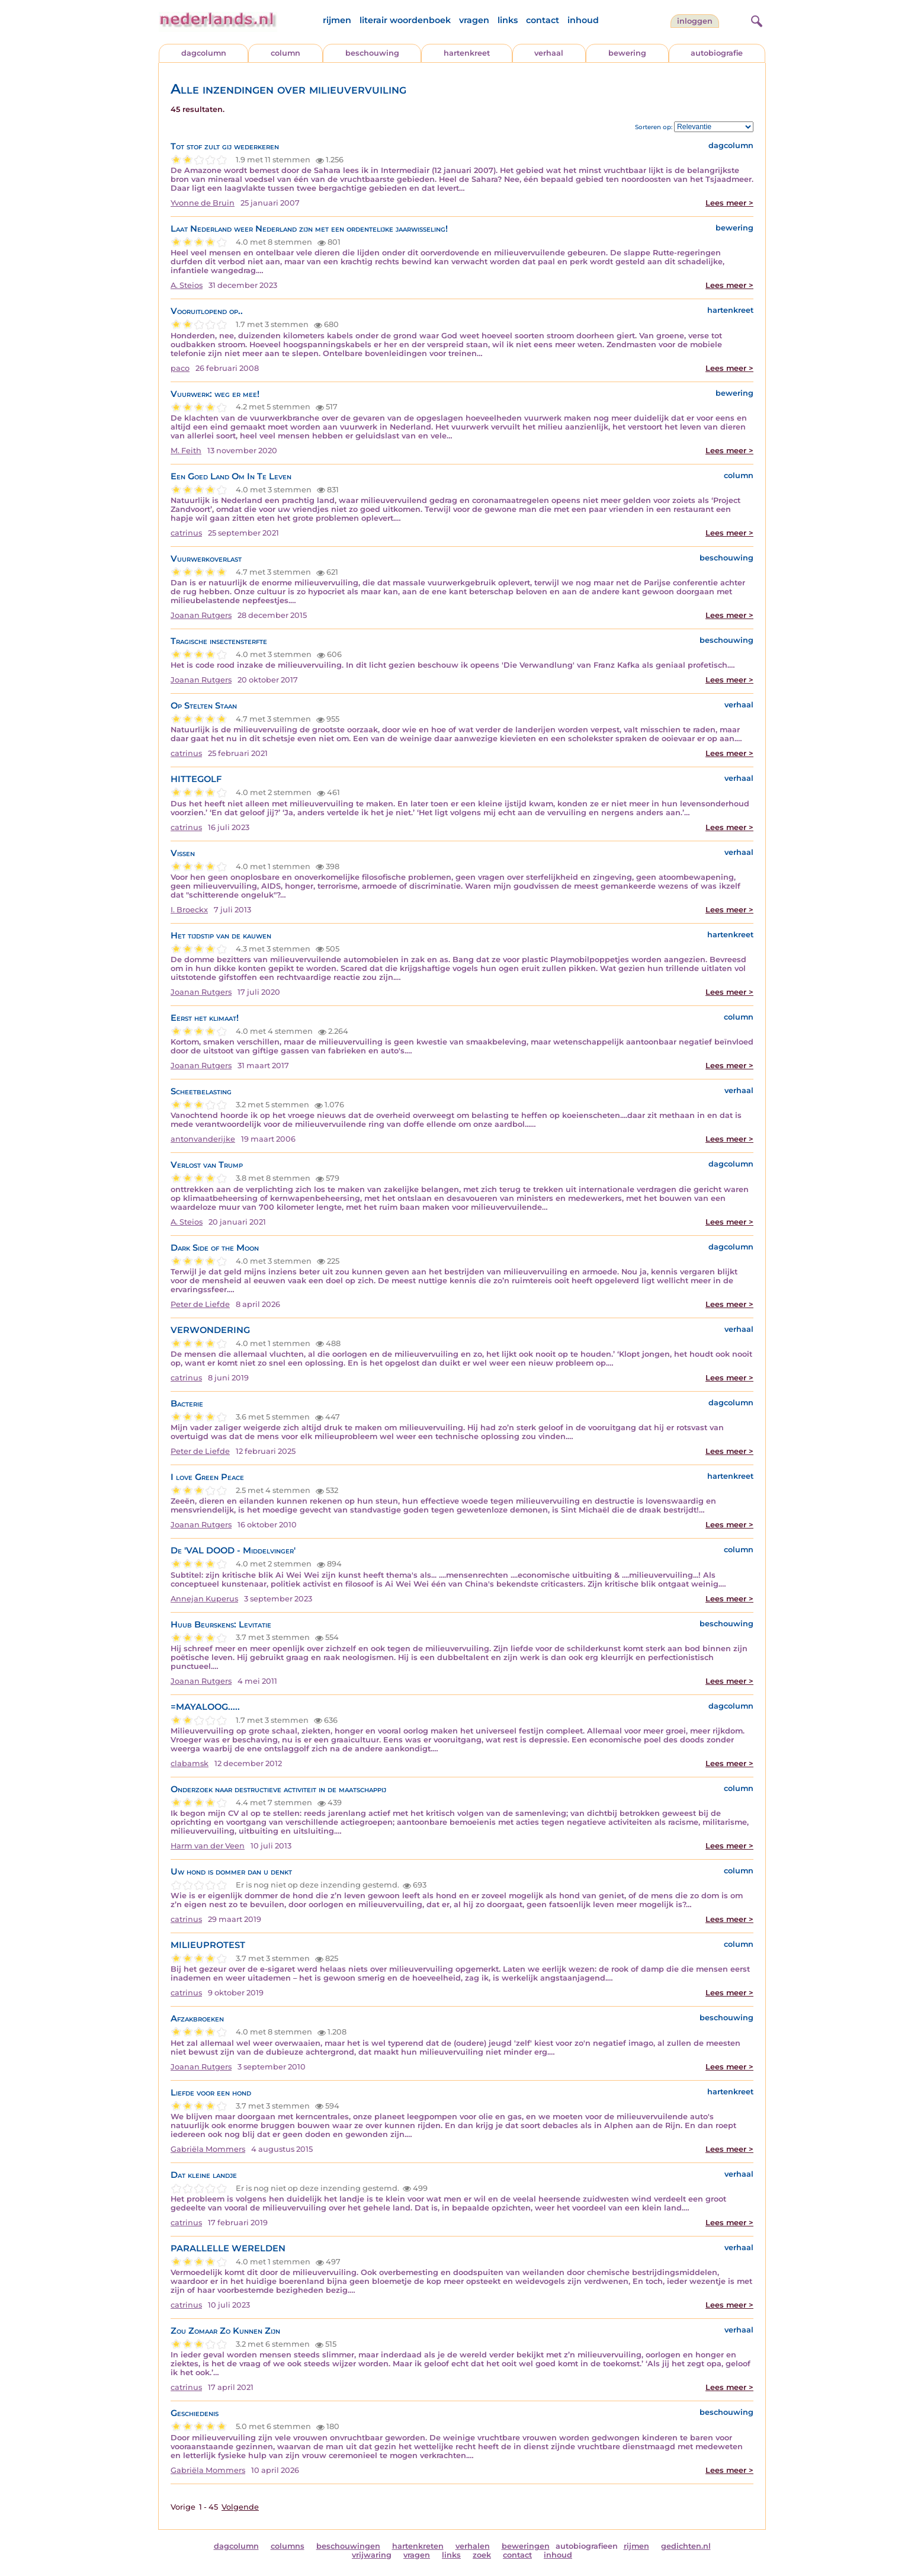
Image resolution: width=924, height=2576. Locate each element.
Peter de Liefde (200, 1304)
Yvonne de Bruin (203, 202)
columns (287, 2546)
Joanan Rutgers (201, 615)
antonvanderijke (203, 1139)
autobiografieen (587, 2546)
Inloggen (695, 21)
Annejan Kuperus (204, 1598)
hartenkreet (467, 53)
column (285, 53)
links (508, 20)
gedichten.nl (686, 2546)
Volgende (240, 2507)
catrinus (186, 532)
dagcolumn (203, 53)
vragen (474, 20)
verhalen (472, 2546)
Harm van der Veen (208, 1845)
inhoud (583, 20)
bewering (627, 53)
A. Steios (187, 285)
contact (542, 20)
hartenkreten (418, 2546)
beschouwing (372, 53)
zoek (482, 2555)
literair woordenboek (405, 20)
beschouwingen (348, 2546)
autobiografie (717, 53)
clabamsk (189, 1763)
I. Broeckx (189, 909)
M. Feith (186, 450)
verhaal (548, 53)
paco (180, 368)
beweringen (526, 2546)
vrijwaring (372, 2555)
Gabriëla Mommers (208, 2149)
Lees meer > (729, 202)
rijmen (337, 20)
